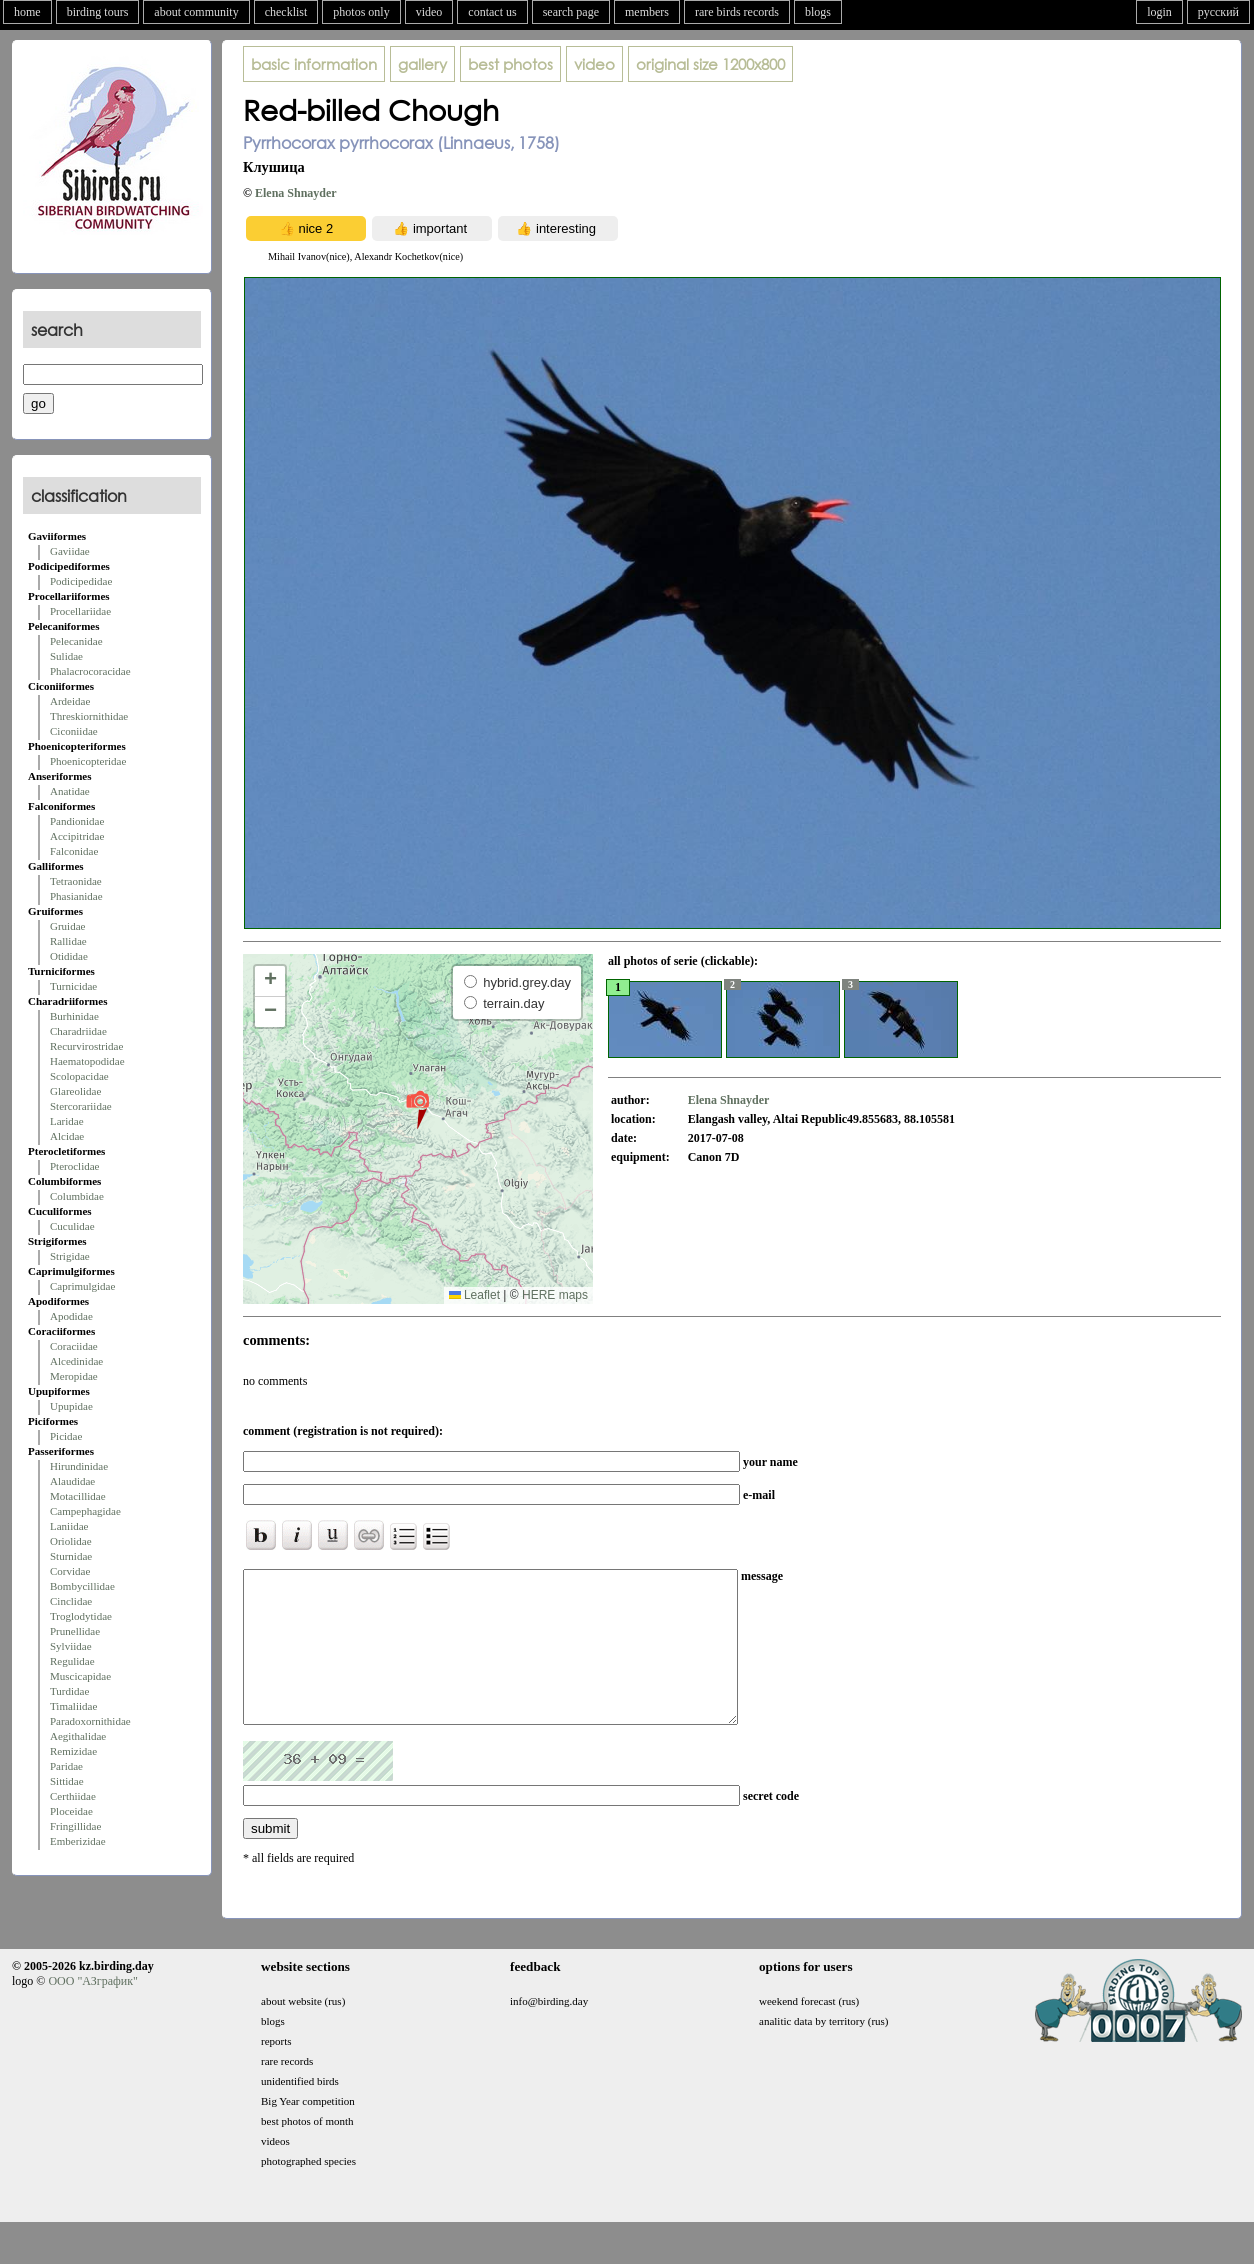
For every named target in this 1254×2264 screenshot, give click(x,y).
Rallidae (68, 941)
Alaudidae (72, 1481)
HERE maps (555, 1295)
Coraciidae (74, 1346)
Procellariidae (80, 611)
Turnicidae (73, 986)
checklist (286, 12)
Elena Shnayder (296, 193)
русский (1218, 12)
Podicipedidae (81, 581)
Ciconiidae (74, 731)
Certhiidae (73, 1796)
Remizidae (73, 1751)
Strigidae (70, 1256)
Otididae (69, 956)
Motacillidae (78, 1496)
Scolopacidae (79, 1076)
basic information (314, 64)
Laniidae (69, 1526)
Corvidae (70, 1571)
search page (571, 12)
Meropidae (74, 1376)
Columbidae (77, 1196)
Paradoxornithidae (90, 1721)
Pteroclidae (74, 1166)
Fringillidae (75, 1826)
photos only (361, 12)
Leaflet (474, 1295)
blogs (818, 12)
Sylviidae (71, 1646)
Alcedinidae (76, 1361)
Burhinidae (74, 1016)
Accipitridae (77, 836)
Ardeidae (70, 701)
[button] (417, 1109)
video (429, 12)
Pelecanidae (76, 641)
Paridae (66, 1766)
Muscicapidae (80, 1676)
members (647, 12)
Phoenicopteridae (88, 761)
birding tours (98, 12)
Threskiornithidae (89, 716)
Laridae (67, 1121)
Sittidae (67, 1781)
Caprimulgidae (82, 1286)
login (1159, 12)
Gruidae (67, 926)
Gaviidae (70, 551)
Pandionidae (77, 821)
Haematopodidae (87, 1061)
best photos (510, 64)
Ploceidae (71, 1811)
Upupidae (71, 1406)
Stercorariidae (81, 1106)
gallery (422, 64)
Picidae (66, 1436)
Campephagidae (85, 1511)
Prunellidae (75, 1631)
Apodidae (71, 1316)
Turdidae (69, 1691)
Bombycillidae (82, 1586)
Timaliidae (73, 1706)
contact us (492, 12)
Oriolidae (71, 1541)
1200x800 (710, 64)
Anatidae (70, 791)
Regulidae (72, 1661)
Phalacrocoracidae (90, 671)
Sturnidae (71, 1556)
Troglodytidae (81, 1616)
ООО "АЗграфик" (92, 2011)
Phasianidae (76, 896)
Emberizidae (78, 1841)
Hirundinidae (79, 1466)
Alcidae (67, 1136)
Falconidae (74, 851)
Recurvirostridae (86, 1046)
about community (196, 12)
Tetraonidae (76, 881)
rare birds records (737, 12)
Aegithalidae (78, 1736)
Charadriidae (78, 1031)
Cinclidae (71, 1601)
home (27, 12)
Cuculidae (72, 1226)
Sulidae (66, 656)
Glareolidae (75, 1091)
